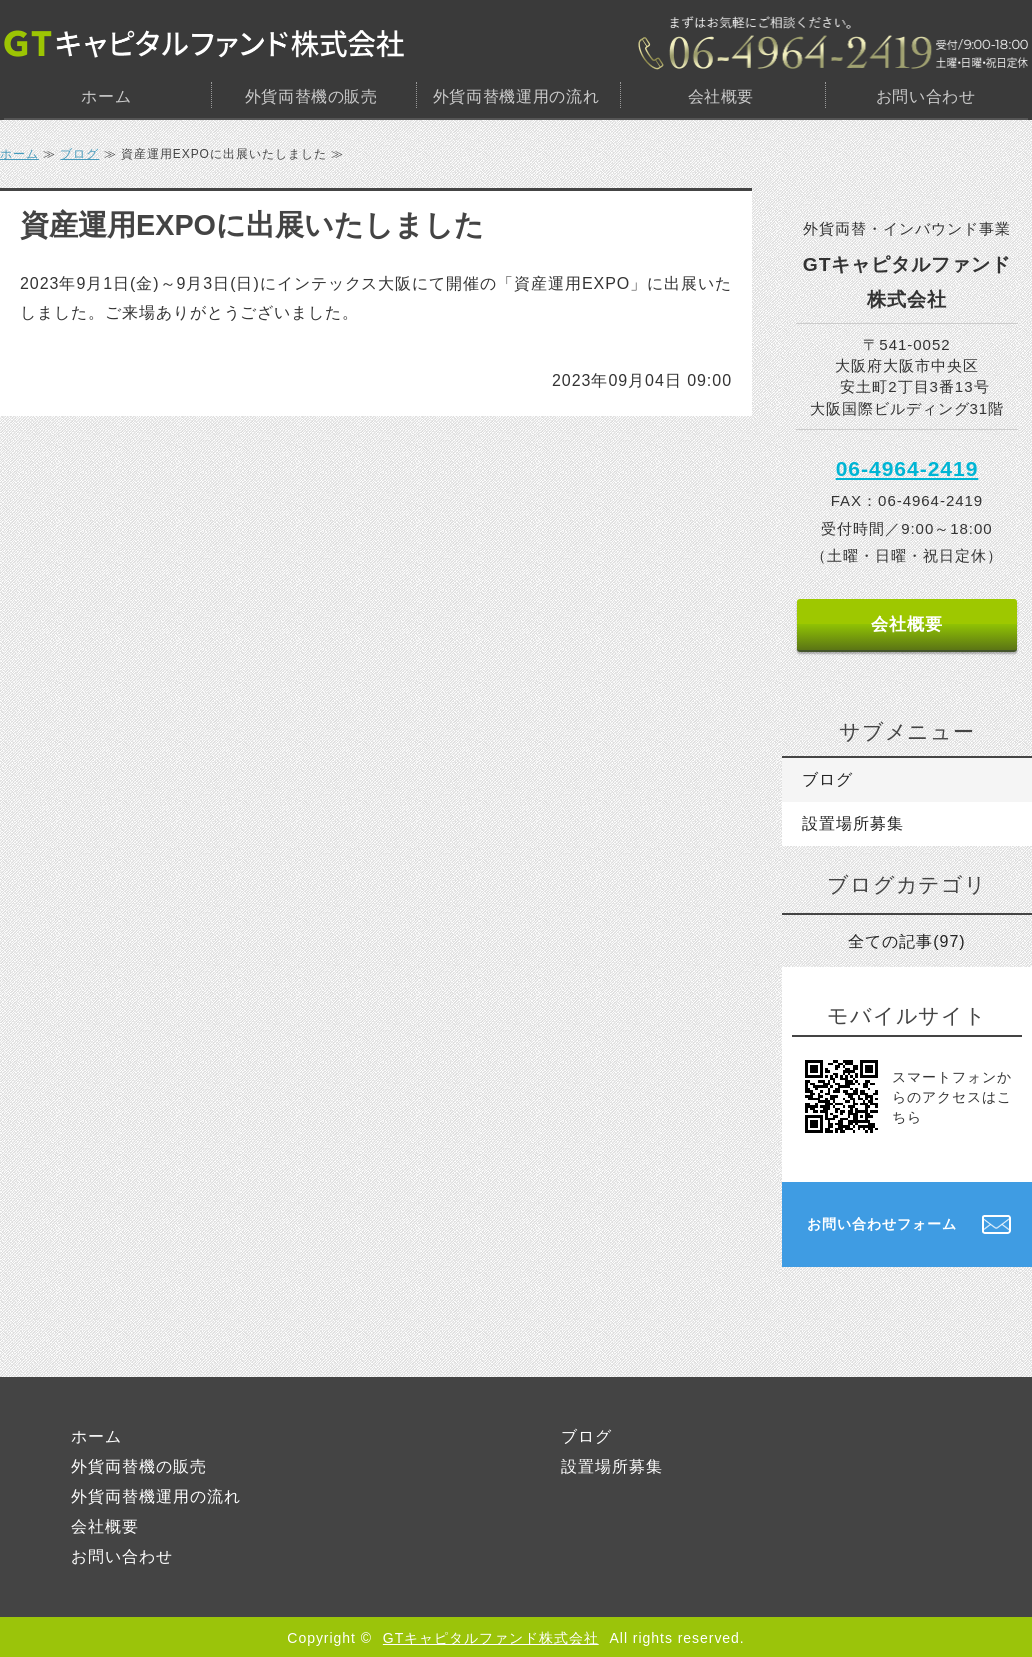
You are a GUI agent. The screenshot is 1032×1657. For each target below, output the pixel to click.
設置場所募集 (853, 823)
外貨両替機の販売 (311, 96)
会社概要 (721, 96)
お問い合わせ (926, 96)
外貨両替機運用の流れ (516, 96)
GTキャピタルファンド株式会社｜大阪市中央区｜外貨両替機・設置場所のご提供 (204, 43)
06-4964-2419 (907, 468)
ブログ (79, 154)
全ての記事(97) (906, 941)
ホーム (106, 96)
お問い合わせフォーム (882, 1224)
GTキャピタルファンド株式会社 (491, 1638)
